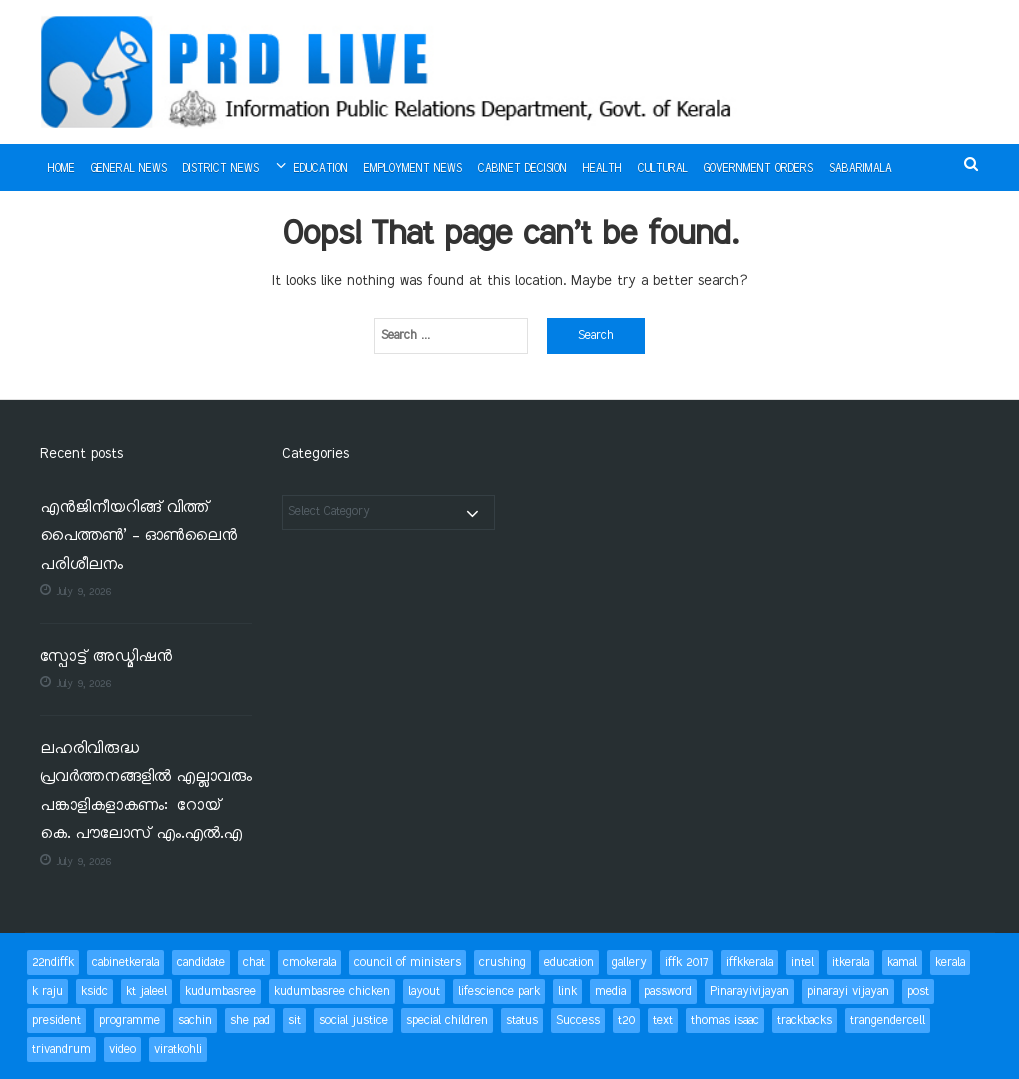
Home (61, 169)
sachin (195, 1020)
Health (602, 169)
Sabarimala (860, 169)
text (663, 1020)
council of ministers (407, 962)
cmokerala (309, 962)
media (610, 991)
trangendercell (887, 1020)
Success (578, 1020)
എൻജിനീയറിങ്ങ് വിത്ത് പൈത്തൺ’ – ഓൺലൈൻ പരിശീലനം (138, 537)
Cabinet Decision (522, 169)
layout (424, 991)
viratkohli (178, 1049)
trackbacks (804, 1020)
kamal (902, 962)
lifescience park (499, 991)
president (56, 1020)
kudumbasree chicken (332, 991)
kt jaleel (146, 991)
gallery (629, 962)
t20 (626, 1020)
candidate (201, 962)
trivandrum (61, 1049)
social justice (353, 1020)
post (918, 991)
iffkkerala (749, 962)
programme (129, 1020)
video (122, 1049)
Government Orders (758, 169)
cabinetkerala (125, 962)
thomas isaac (725, 1020)
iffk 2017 (686, 962)
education (569, 962)
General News (129, 169)
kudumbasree (220, 991)
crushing (502, 962)
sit (294, 1020)
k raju (47, 991)
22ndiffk (53, 962)
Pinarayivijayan (749, 991)
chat (254, 962)
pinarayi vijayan (848, 991)
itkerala (850, 962)
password (668, 991)
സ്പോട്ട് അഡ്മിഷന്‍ (106, 657)
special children (447, 1020)
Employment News (413, 169)
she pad (250, 1020)
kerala (950, 962)
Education (321, 169)
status (522, 1020)
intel (802, 962)
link (567, 991)
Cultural (663, 169)
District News (221, 169)
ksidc (94, 991)
